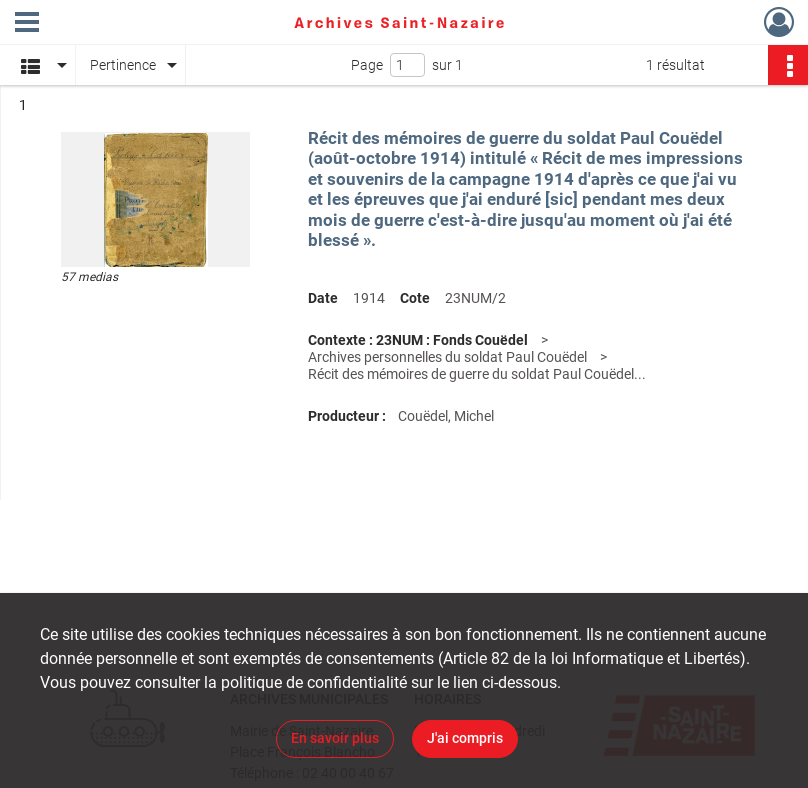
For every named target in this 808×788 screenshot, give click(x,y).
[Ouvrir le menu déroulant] (27, 24)
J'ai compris (465, 738)
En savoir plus (335, 738)
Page (367, 65)
